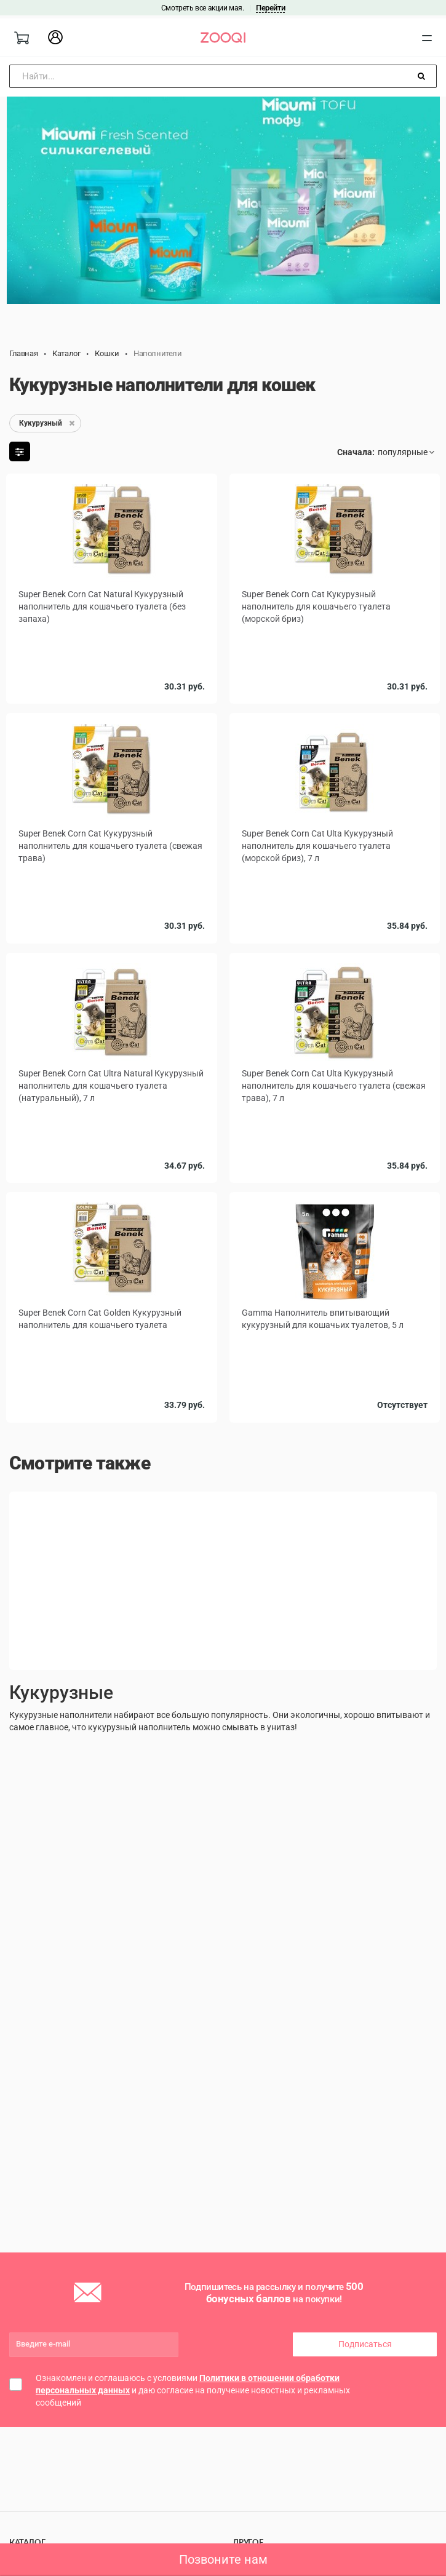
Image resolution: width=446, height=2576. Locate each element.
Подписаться (365, 2344)
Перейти (270, 7)
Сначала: (356, 452)
